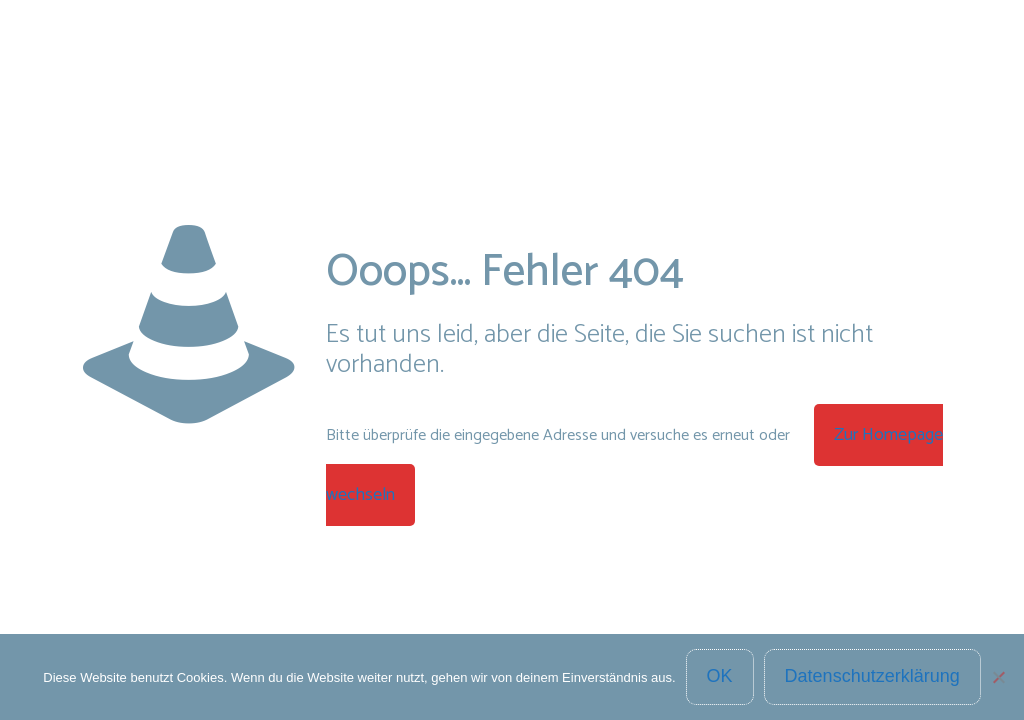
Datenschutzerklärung (872, 676)
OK (720, 676)
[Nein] (999, 677)
